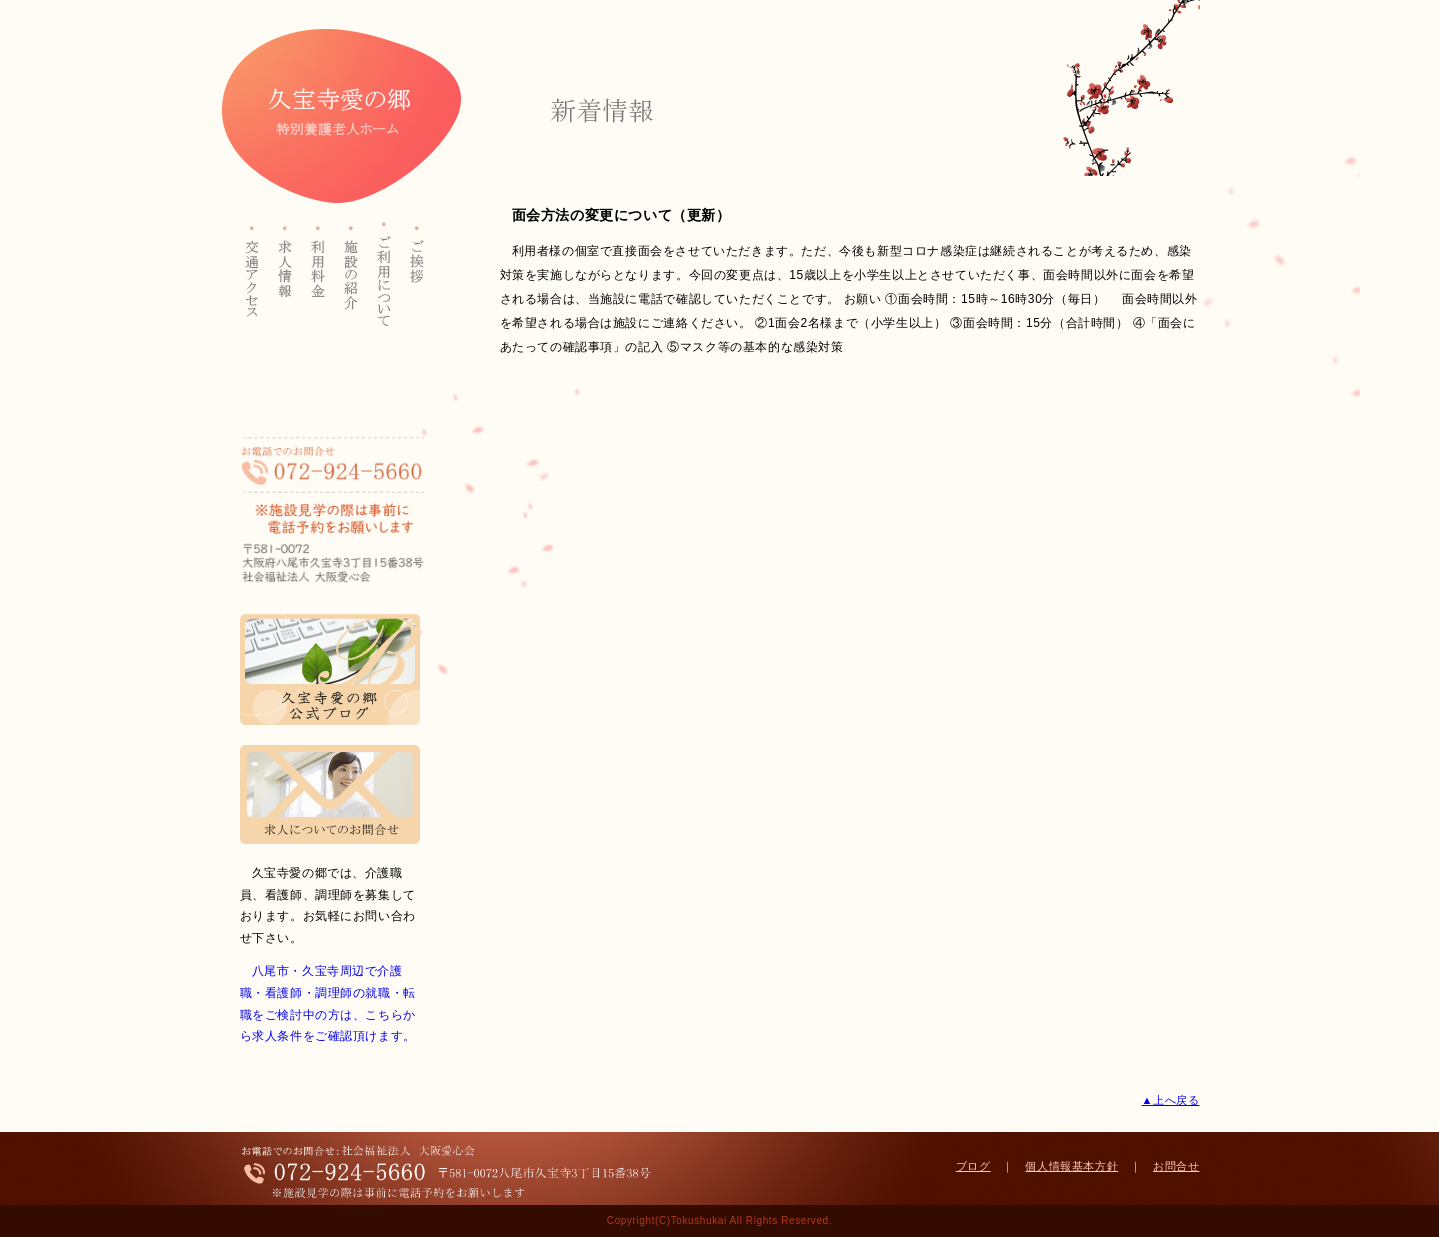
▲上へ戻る (1171, 1100)
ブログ (973, 1166)
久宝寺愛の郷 (332, 116)
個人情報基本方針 (1071, 1166)
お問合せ (1176, 1166)
